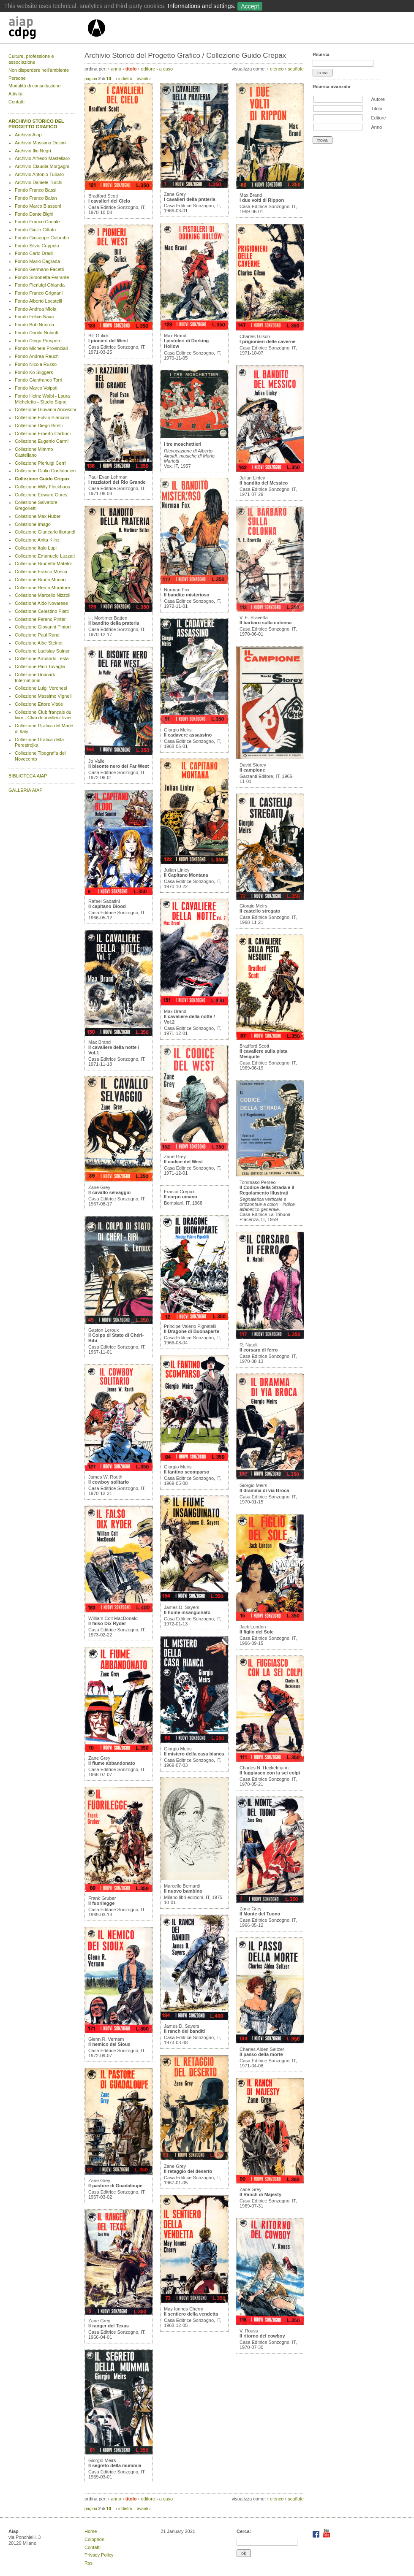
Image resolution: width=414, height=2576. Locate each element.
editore (148, 68)
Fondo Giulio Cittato (35, 229)
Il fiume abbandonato (111, 1763)
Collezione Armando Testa (42, 658)
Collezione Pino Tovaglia (40, 666)
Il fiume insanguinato (187, 1612)
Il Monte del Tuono (260, 1913)
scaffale (296, 68)
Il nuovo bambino (183, 1890)
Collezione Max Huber (37, 516)
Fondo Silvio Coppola (37, 245)
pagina (90, 78)
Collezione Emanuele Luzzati (45, 555)
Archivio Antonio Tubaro (39, 174)
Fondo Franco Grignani (39, 292)
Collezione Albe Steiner (39, 642)
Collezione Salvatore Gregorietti (36, 505)
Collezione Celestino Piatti (42, 611)
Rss (88, 2562)
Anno (376, 127)
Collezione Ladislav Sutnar (42, 650)
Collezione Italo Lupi (36, 547)
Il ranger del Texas (108, 2325)
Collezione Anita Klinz (37, 539)
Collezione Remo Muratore (42, 587)
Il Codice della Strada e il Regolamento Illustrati (267, 1190)
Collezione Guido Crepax (42, 478)
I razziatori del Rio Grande (117, 482)
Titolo (376, 108)
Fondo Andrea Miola (35, 309)
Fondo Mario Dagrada (37, 261)
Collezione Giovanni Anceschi (45, 409)
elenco (276, 68)
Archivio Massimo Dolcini (40, 142)
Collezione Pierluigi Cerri (40, 463)
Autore (377, 99)
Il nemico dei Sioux (109, 2044)
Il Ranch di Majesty (260, 2194)
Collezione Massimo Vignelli (44, 696)
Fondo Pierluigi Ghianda (40, 284)
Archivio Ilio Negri (33, 150)
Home (90, 2531)
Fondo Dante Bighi (34, 214)
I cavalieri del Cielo (109, 200)
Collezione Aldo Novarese (41, 603)
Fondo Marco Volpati (36, 387)
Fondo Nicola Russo (36, 364)
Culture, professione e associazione (31, 59)
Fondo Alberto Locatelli (38, 300)
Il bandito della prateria (113, 623)
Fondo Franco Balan (36, 197)
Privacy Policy (98, 2554)
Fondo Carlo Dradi (34, 253)
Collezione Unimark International (35, 677)
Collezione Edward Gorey (41, 494)
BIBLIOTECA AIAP (27, 775)
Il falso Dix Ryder (107, 1623)
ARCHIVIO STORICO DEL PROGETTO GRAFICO (36, 124)
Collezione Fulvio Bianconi (42, 417)
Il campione (252, 769)
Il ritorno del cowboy (262, 2335)
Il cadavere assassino (188, 734)
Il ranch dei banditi (184, 2031)
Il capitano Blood (107, 906)
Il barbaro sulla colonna (265, 622)
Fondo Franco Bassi (35, 189)
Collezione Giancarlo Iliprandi (45, 531)
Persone (17, 78)
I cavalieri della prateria (189, 199)
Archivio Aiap (28, 134)
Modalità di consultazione (34, 85)
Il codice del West (183, 1161)
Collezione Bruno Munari (40, 579)
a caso (166, 68)
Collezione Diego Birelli (39, 425)
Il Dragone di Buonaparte (191, 1331)
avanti (142, 78)
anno (116, 68)
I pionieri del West (108, 340)
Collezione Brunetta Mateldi (43, 563)
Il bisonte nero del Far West (118, 766)
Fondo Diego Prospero (38, 340)
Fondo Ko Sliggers (34, 372)
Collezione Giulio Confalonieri (45, 470)
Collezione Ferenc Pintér (40, 619)
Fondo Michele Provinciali (41, 348)
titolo (131, 68)
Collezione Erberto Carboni (43, 433)
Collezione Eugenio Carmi (41, 441)
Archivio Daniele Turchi (39, 182)
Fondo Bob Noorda (34, 324)
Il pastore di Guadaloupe (115, 2185)
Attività (15, 93)
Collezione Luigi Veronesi (41, 688)
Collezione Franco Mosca (41, 571)
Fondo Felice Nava (34, 316)
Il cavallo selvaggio (109, 1192)
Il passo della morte (261, 2054)
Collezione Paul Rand (37, 634)
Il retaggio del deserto (188, 2171)
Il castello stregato (260, 910)
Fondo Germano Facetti (39, 269)
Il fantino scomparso (187, 1471)
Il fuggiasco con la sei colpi (270, 1772)
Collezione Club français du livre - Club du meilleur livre (43, 715)
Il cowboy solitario (108, 1481)
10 (108, 78)
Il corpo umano (180, 1196)
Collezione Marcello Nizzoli (42, 595)
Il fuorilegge (101, 1903)
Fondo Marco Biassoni (38, 206)
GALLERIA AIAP (25, 790)
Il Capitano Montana (186, 875)
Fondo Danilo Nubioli (36, 332)
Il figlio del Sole (257, 1631)
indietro (125, 78)
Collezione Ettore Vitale (39, 704)
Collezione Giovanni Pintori (43, 626)
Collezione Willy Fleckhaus (42, 486)
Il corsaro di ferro (259, 1349)
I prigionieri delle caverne (268, 341)
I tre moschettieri (183, 444)
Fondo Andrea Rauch (37, 356)
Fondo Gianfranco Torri (38, 379)
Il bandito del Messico (264, 482)
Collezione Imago (33, 524)
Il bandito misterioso (187, 594)
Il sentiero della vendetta (191, 2313)
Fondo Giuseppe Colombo (42, 237)
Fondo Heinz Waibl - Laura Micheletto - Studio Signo (42, 398)
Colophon (94, 2539)
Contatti (16, 101)
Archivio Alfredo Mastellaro (42, 158)
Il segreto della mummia (114, 2465)
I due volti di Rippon (262, 200)
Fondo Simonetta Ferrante (42, 277)
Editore (378, 117)
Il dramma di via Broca (264, 1490)
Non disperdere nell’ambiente (38, 70)
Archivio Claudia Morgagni (42, 166)
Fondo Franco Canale (37, 221)
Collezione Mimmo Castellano (34, 452)
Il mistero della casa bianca (194, 1753)
